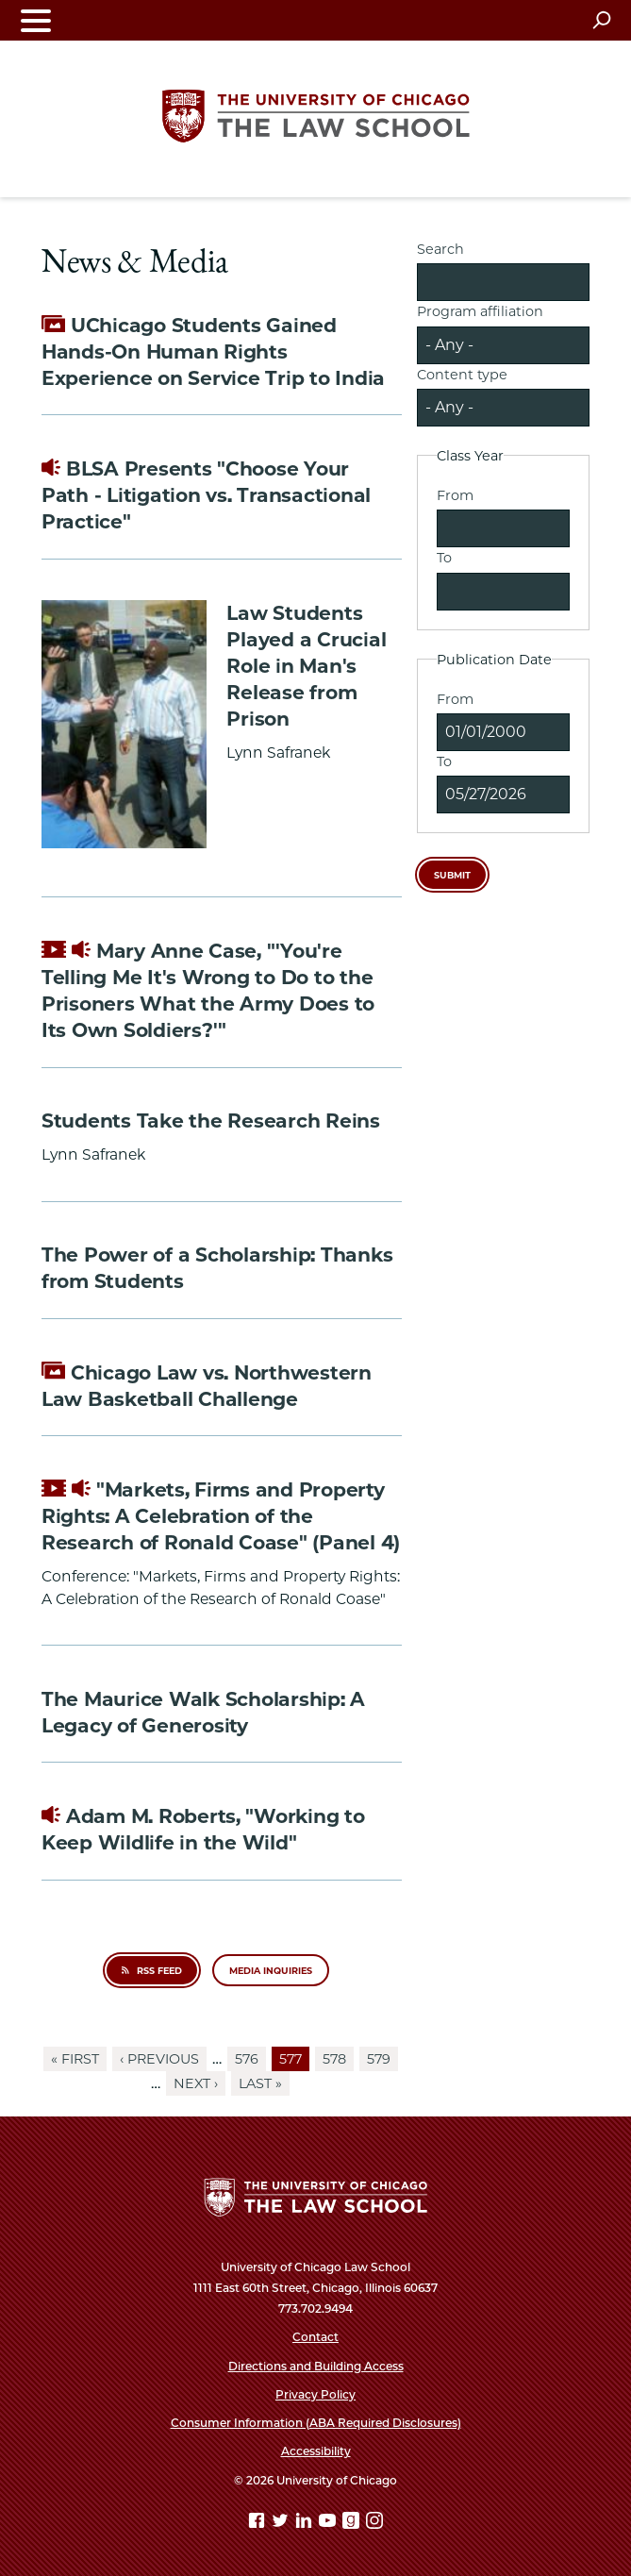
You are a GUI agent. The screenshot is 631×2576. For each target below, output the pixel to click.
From (455, 495)
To (444, 557)
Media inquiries (270, 1970)
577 (294, 2060)
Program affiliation (480, 311)
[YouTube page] (329, 2524)
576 (250, 2058)
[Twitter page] (282, 2524)
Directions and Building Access (316, 2366)
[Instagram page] (374, 2524)
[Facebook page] (258, 2524)
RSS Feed (151, 1970)
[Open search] (601, 20)
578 (338, 2058)
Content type (462, 374)
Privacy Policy (315, 2394)
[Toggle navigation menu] (36, 20)
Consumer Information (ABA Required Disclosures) (316, 2423)
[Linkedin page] (305, 2524)
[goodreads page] (352, 2524)
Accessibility (316, 2451)
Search (440, 249)
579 (382, 2058)
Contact (315, 2337)
